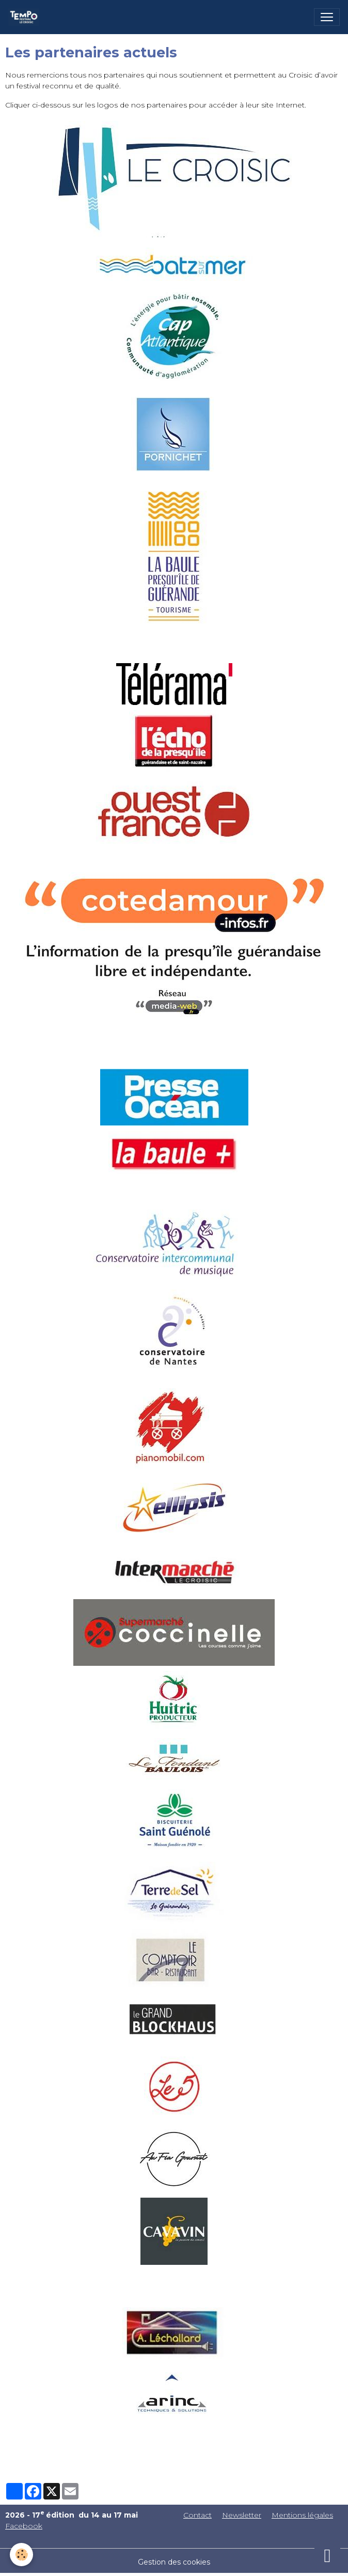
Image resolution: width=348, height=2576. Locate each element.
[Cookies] (22, 2554)
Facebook (23, 2526)
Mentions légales (302, 2515)
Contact (197, 2515)
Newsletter (241, 2515)
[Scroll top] (327, 2555)
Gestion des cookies (174, 2562)
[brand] (25, 17)
